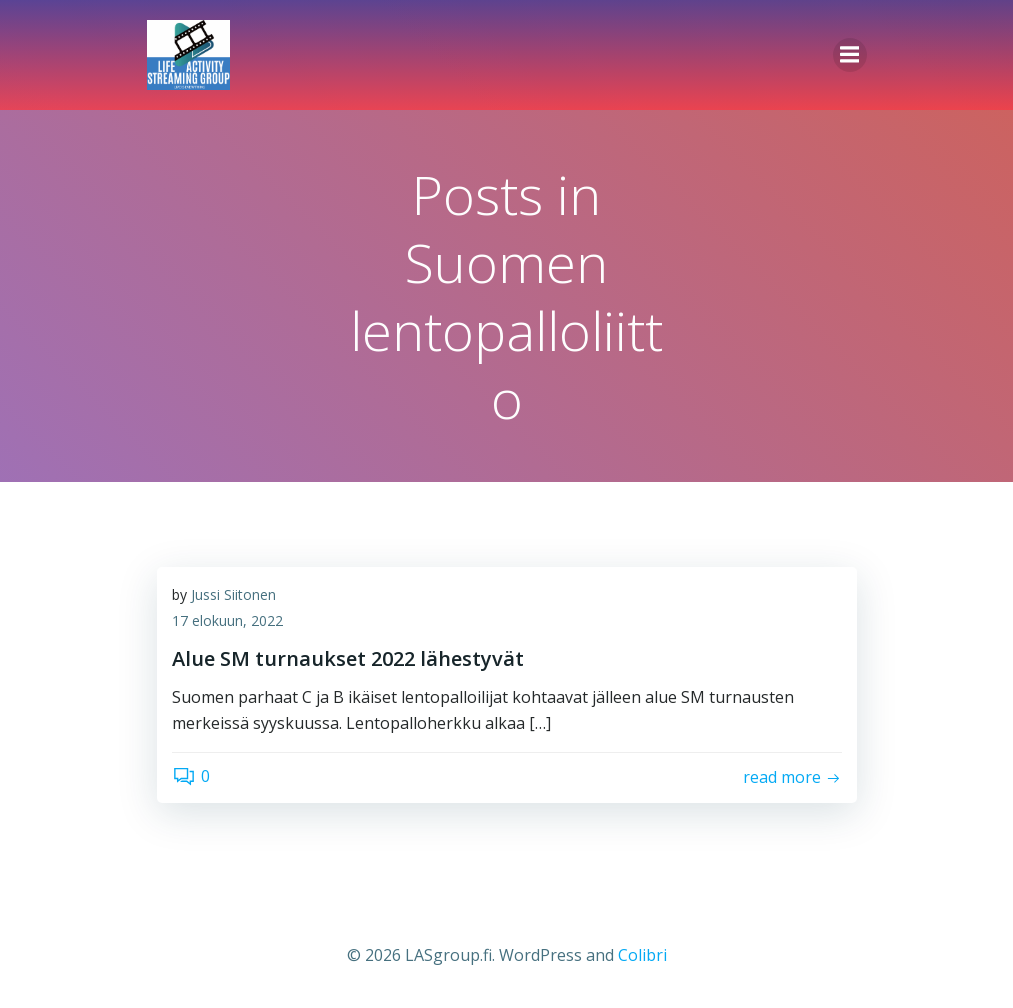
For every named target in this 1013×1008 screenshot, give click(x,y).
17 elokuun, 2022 (227, 620)
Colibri (642, 955)
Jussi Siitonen (233, 594)
